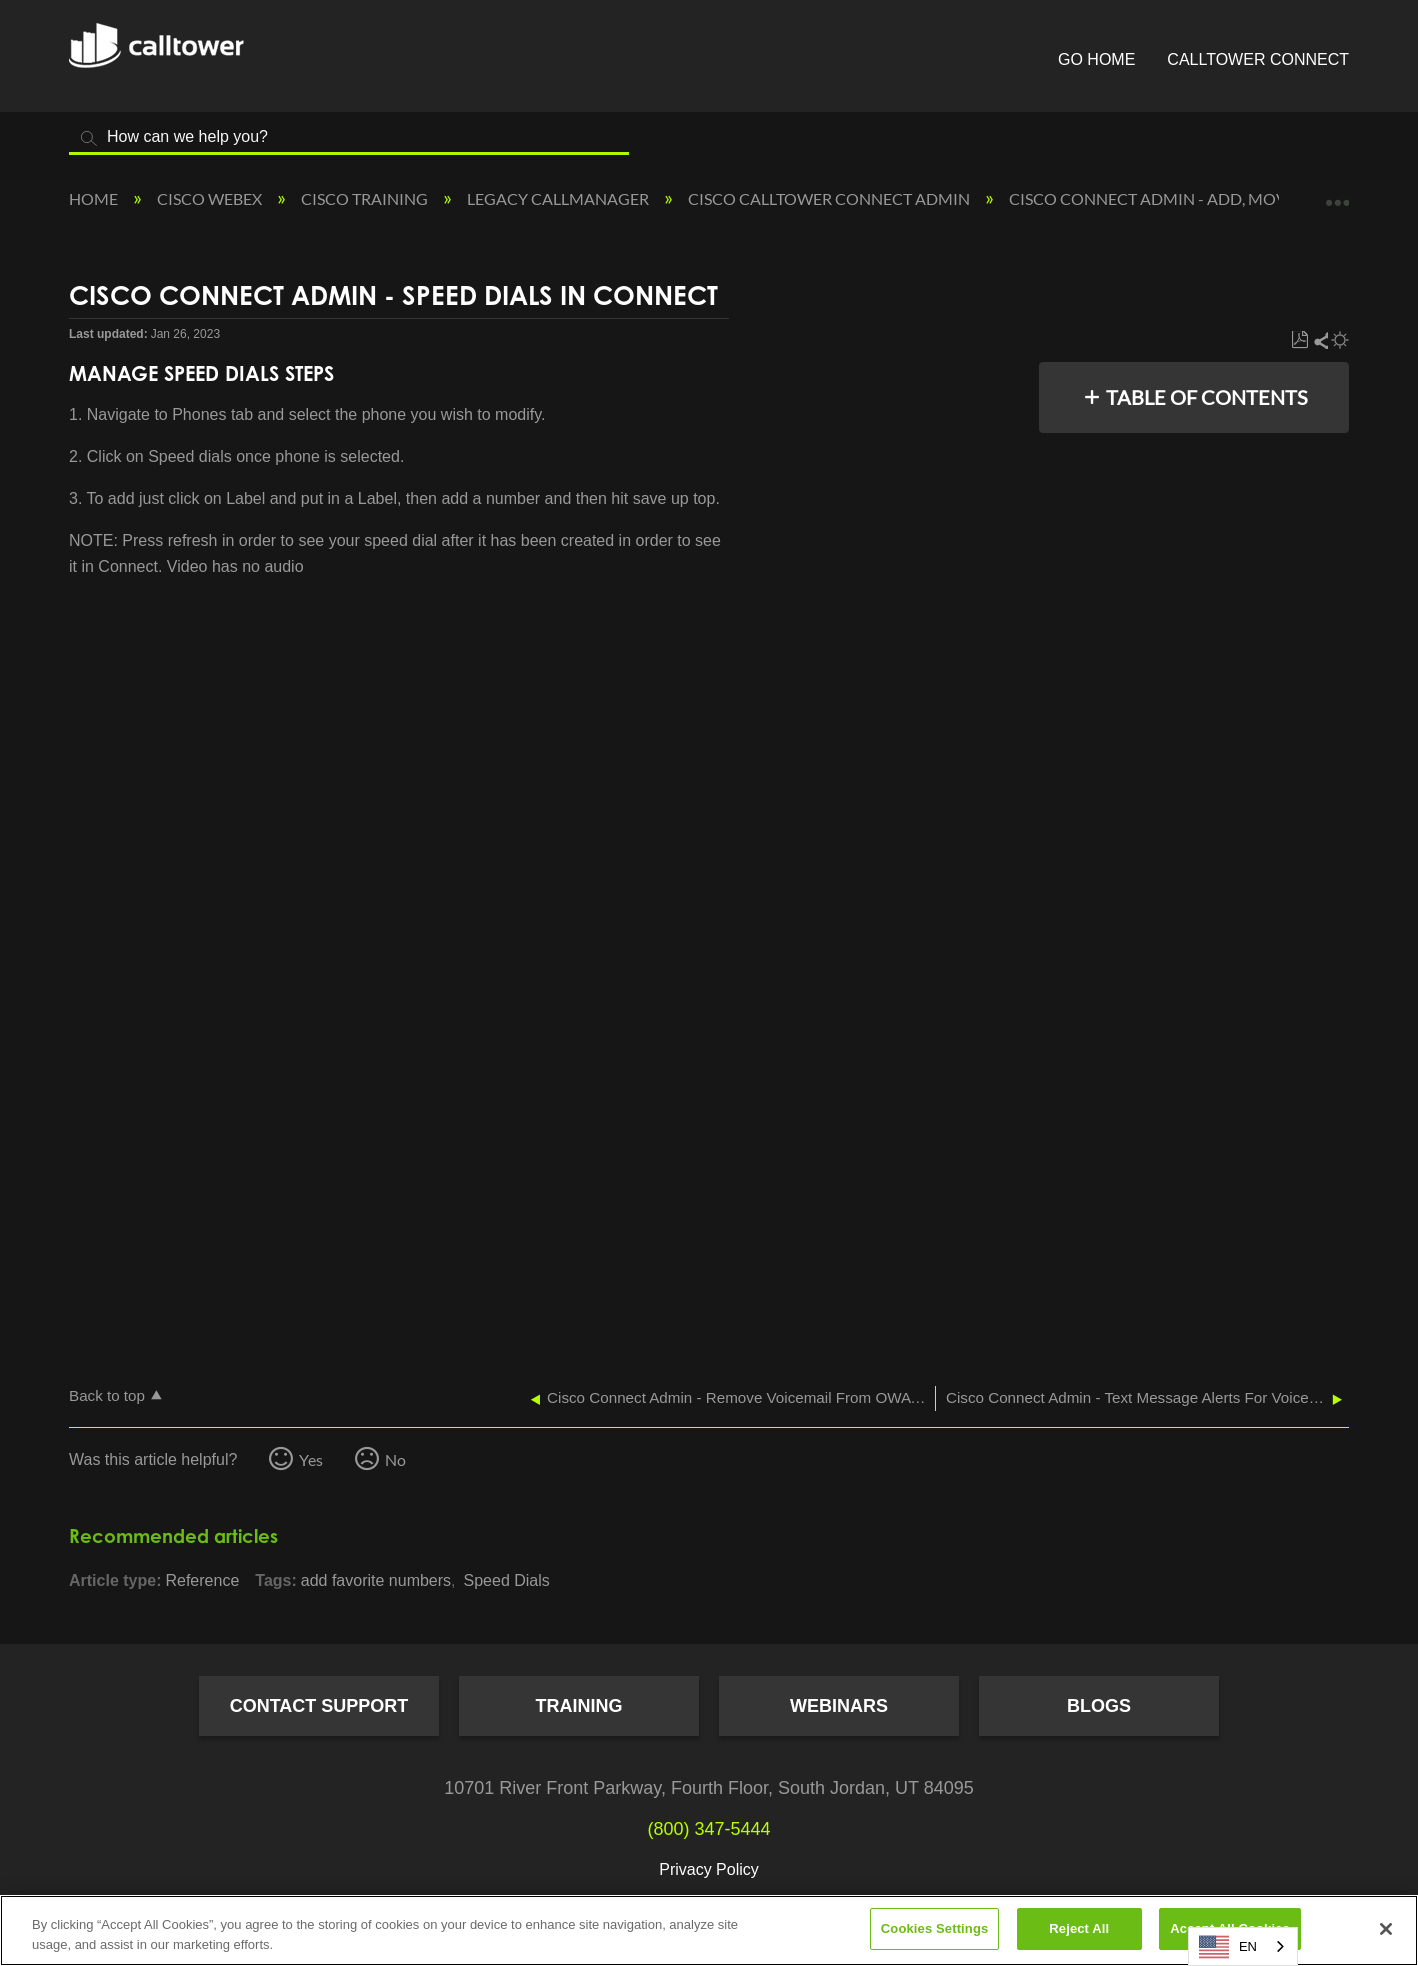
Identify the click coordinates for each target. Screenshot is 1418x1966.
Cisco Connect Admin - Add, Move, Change (1190, 198)
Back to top (107, 1395)
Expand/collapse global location (1337, 193)
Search (89, 138)
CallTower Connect (1258, 59)
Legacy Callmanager (559, 198)
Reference (202, 1580)
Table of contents (1207, 397)
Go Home (1096, 59)
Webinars (839, 1706)
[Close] (1386, 1929)
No (395, 1459)
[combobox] (1243, 1946)
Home (95, 198)
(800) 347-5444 (708, 1829)
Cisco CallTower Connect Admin (830, 198)
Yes (311, 1459)
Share (1320, 340)
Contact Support (319, 1706)
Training (579, 1706)
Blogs (1099, 1706)
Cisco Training (366, 198)
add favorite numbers (376, 1580)
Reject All (1079, 1928)
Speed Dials (507, 1580)
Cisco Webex (211, 198)
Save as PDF (1299, 340)
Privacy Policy (709, 1869)
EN (1228, 1947)
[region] (709, 1930)
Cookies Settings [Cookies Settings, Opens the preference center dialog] (935, 1928)
